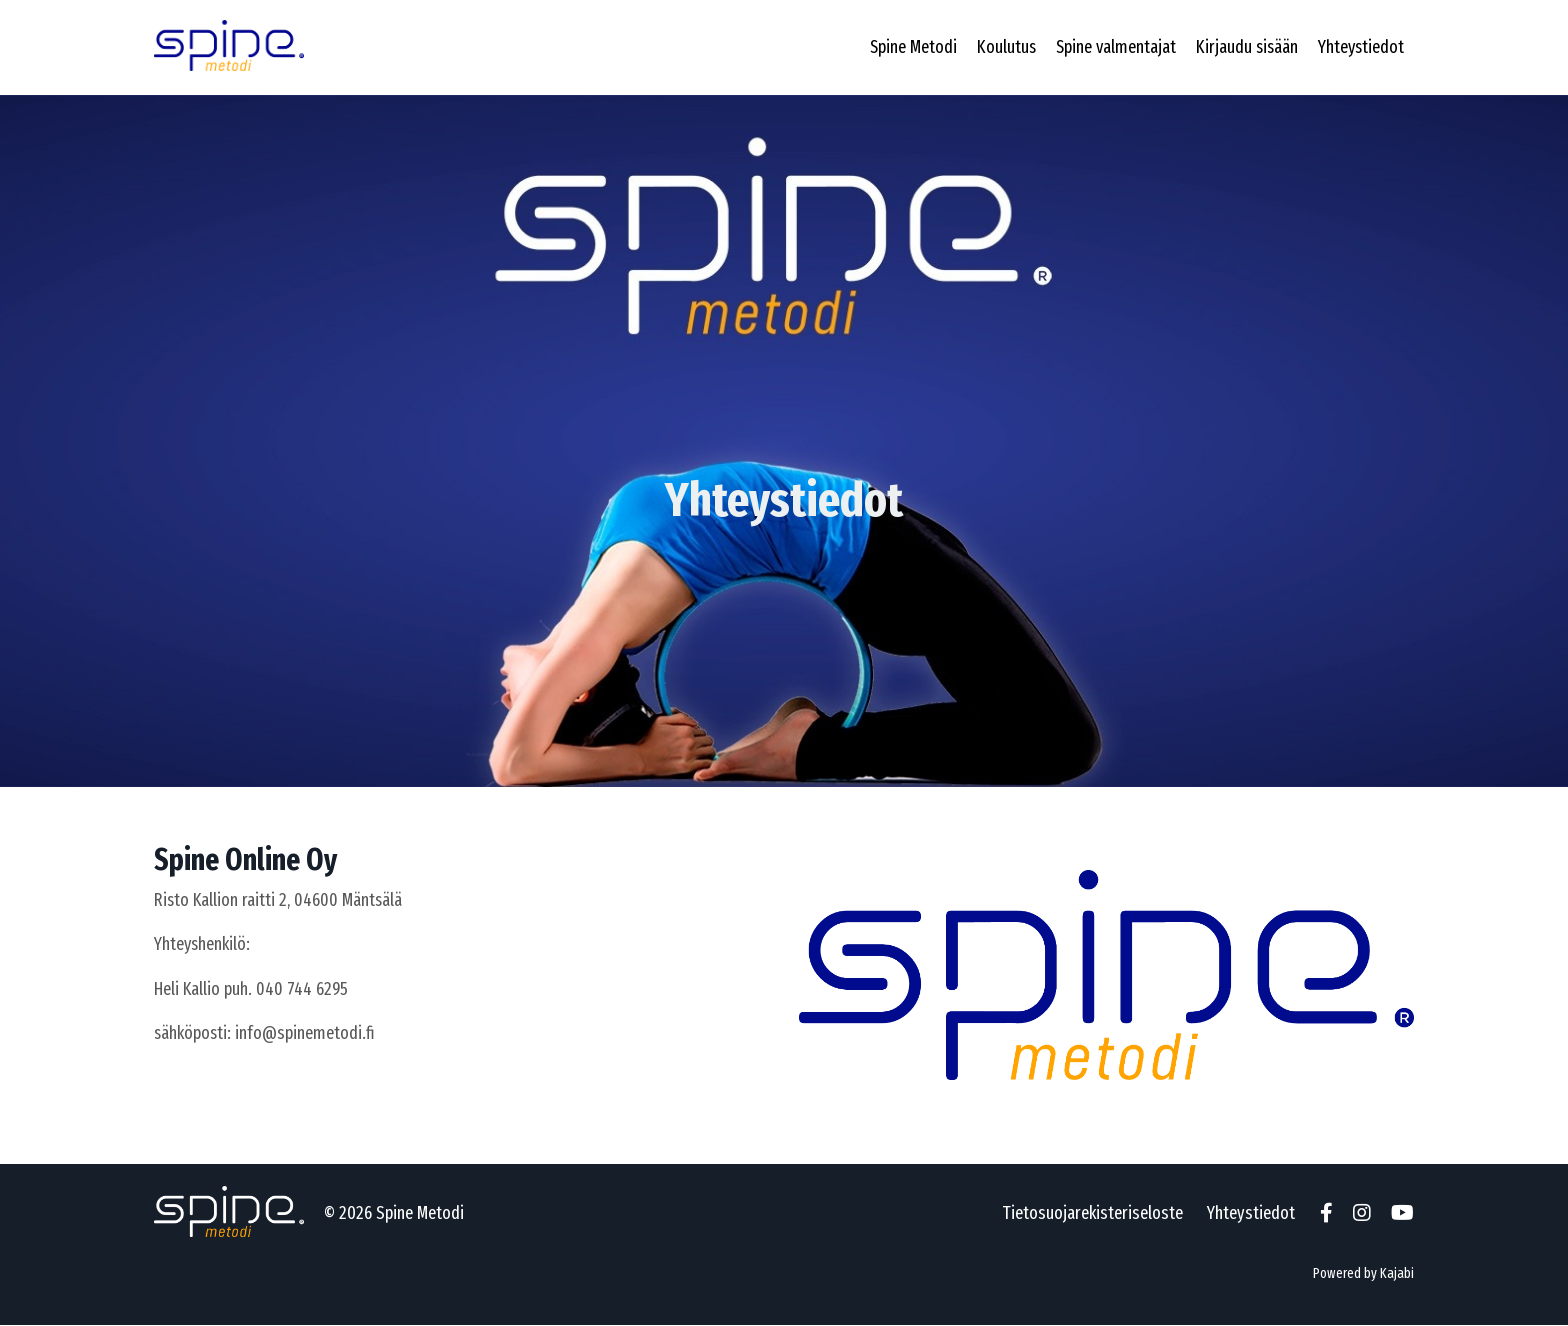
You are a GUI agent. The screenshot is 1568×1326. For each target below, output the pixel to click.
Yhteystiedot (1360, 47)
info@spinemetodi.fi (307, 1034)
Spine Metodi (907, 47)
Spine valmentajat (1111, 47)
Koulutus (1001, 47)
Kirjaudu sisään (1244, 47)
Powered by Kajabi (1363, 1273)
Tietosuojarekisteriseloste (1092, 1213)
